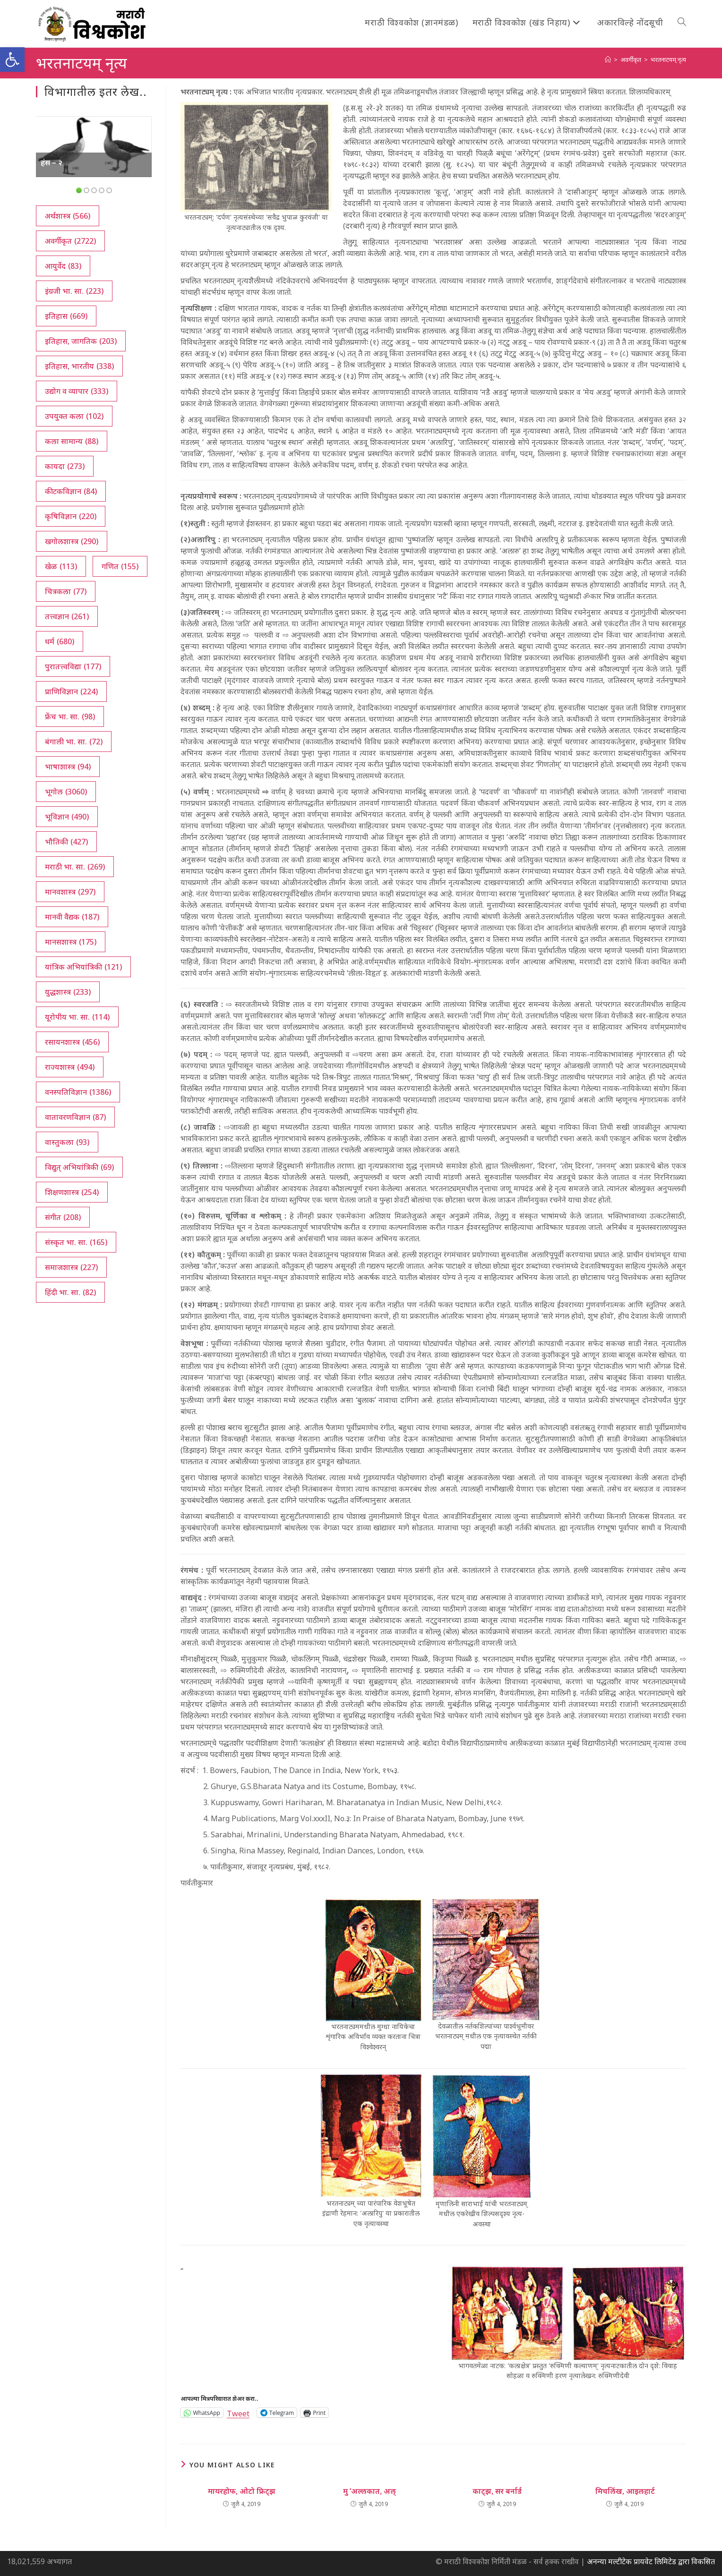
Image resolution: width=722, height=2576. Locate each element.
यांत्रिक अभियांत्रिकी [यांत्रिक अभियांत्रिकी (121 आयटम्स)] (83, 966)
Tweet (238, 2412)
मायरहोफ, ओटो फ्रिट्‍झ (241, 2491)
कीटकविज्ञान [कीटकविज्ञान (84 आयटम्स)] (71, 491)
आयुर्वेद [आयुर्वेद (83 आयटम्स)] (63, 266)
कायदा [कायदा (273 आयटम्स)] (65, 466)
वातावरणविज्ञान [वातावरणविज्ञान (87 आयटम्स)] (75, 1117)
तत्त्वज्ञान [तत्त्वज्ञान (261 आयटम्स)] (67, 616)
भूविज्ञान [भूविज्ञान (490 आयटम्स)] (67, 816)
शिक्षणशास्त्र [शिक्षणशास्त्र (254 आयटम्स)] (72, 1192)
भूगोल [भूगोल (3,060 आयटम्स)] (66, 791)
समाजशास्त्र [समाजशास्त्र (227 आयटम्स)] (71, 1267)
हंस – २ (51, 162)
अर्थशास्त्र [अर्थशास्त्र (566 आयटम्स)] (67, 216)
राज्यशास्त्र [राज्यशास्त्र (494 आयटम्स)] (70, 1067)
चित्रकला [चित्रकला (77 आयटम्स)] (65, 591)
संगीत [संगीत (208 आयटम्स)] (63, 1217)
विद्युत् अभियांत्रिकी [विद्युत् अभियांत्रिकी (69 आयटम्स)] (79, 1167)
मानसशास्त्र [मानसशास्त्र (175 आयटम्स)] (70, 941)
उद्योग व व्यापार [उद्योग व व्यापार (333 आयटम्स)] (76, 391)
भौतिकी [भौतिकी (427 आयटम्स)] (66, 841)
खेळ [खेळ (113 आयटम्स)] (61, 566)
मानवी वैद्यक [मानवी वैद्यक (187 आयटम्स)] (72, 916)
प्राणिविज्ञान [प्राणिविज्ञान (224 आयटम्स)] (71, 691)
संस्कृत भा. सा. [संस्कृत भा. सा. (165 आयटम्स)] (76, 1242)
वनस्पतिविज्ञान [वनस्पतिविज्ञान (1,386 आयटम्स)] (78, 1092)
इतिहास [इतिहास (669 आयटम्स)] (66, 316)
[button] (12, 59)
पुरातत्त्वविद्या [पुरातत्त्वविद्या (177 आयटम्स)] (73, 666)
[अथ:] (608, 59)
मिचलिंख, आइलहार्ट (625, 2491)
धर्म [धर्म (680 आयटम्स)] (59, 641)
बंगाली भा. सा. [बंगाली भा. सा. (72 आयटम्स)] (74, 741)
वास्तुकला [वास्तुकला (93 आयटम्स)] (67, 1142)
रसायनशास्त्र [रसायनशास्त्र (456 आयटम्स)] (72, 1042)
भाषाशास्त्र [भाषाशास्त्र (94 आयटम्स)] (68, 766)
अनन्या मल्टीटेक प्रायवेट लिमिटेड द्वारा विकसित (651, 2561)
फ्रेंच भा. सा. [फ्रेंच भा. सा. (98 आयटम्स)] (70, 716)
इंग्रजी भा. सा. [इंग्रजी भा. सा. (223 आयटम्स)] (74, 291)
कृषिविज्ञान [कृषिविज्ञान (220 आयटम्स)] (70, 516)
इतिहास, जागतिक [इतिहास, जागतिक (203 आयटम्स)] (81, 341)
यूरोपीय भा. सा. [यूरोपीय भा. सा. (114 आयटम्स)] (77, 1017)
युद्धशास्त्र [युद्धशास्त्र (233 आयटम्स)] (68, 992)
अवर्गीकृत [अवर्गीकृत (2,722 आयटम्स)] (70, 241)
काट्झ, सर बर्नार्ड (497, 2491)
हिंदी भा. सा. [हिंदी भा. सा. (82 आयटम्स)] (70, 1292)
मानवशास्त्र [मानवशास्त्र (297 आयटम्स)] (70, 891)
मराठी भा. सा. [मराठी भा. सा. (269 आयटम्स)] (75, 866)
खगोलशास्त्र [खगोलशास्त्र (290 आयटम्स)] (71, 541)
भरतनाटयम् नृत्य (668, 59)
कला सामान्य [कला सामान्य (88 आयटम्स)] (71, 441)
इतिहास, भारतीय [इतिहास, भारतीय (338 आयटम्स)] (79, 366)
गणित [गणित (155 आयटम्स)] (120, 566)
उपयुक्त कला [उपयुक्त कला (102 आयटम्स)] (74, 416)
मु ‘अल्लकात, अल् (369, 2491)
